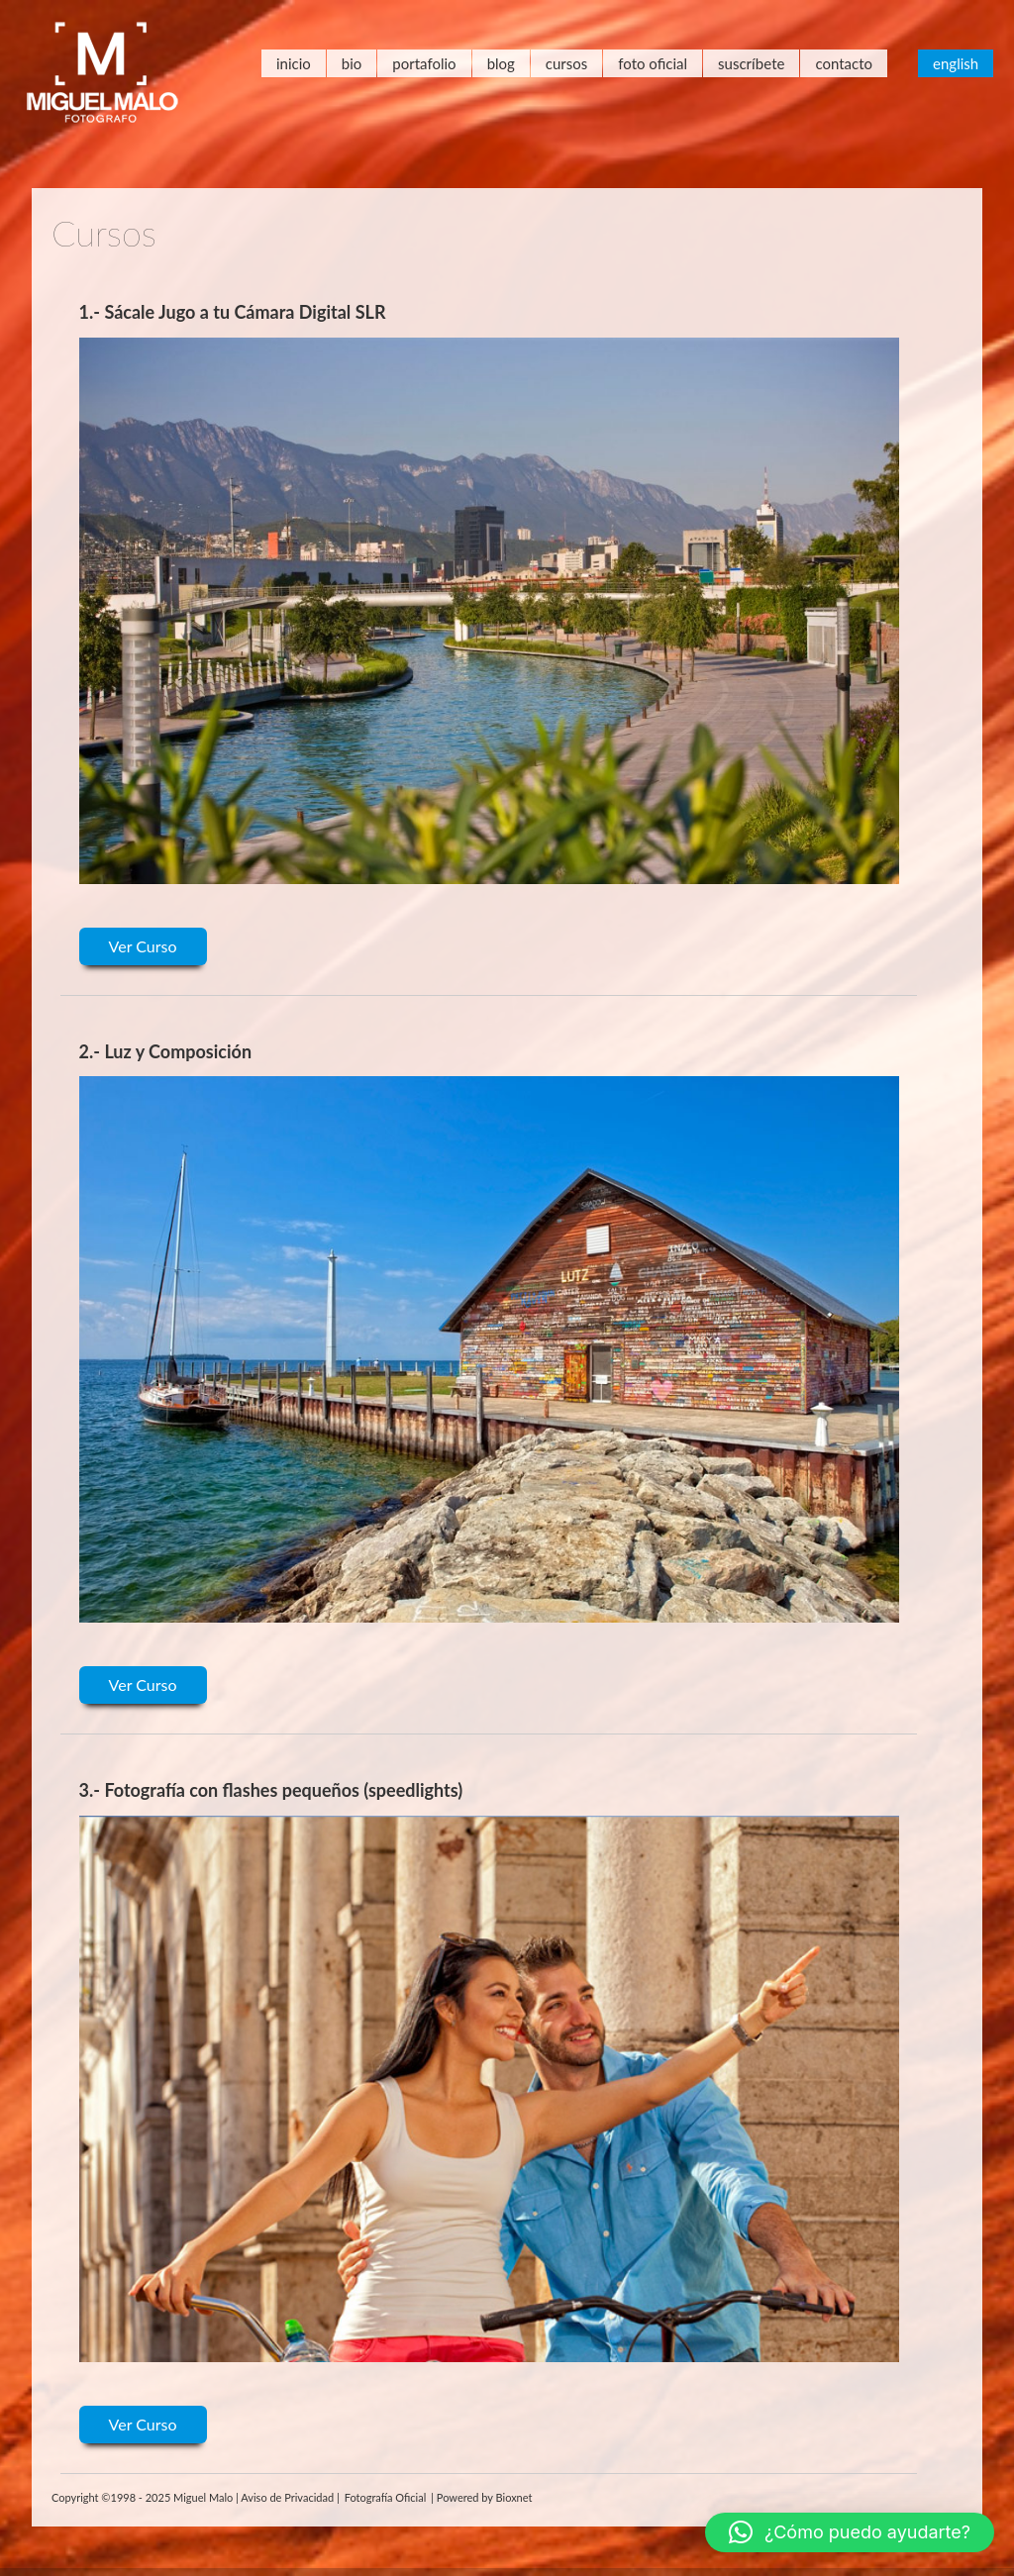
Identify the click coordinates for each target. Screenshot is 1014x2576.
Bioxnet (514, 2497)
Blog (501, 63)
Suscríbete (751, 63)
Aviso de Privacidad (287, 2497)
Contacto (843, 63)
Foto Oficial (652, 63)
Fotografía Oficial (386, 2497)
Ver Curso (143, 946)
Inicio (293, 63)
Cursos (566, 63)
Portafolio (424, 63)
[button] (849, 2532)
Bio (352, 63)
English (955, 63)
